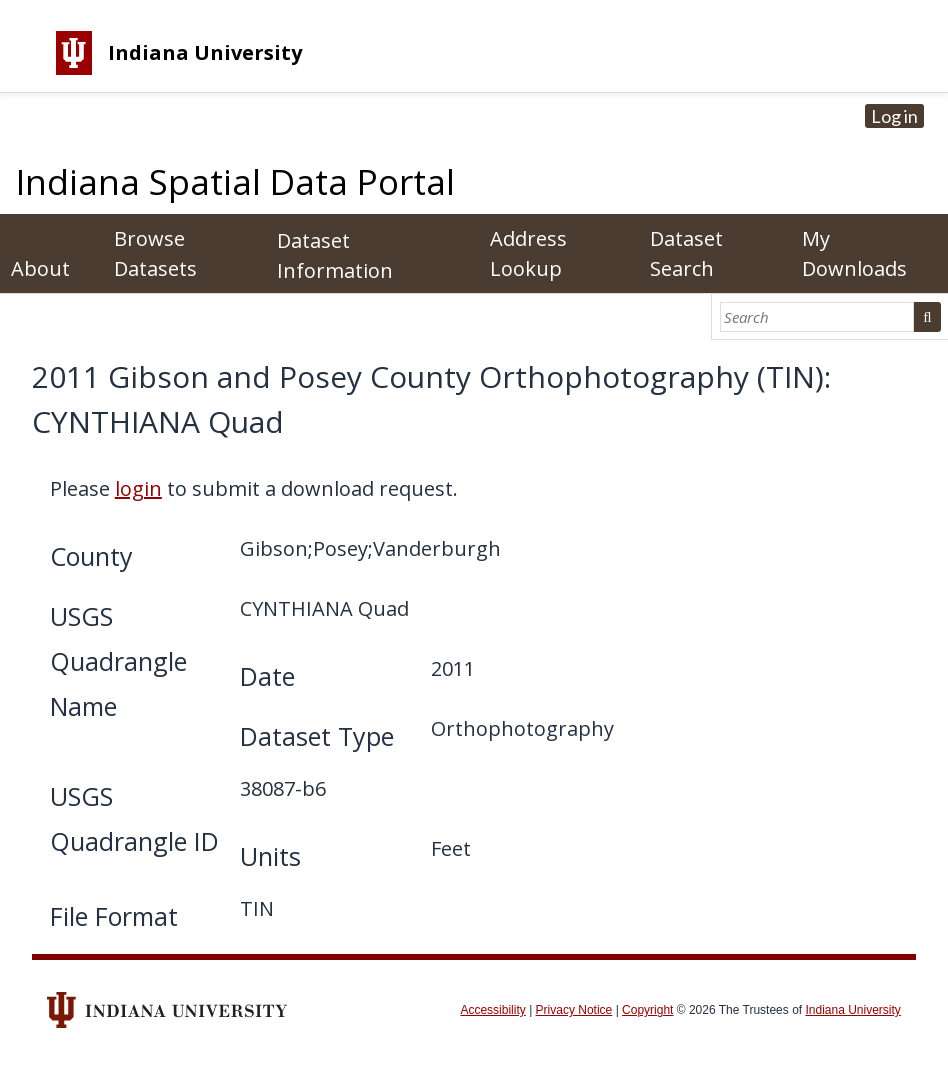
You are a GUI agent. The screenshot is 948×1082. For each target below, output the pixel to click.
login (138, 488)
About (40, 268)
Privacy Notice (574, 1010)
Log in (894, 116)
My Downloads (854, 253)
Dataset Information (335, 255)
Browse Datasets (155, 253)
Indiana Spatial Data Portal (235, 181)
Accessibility (492, 1010)
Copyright (647, 1010)
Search (927, 317)
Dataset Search (686, 253)
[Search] (817, 317)
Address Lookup (528, 253)
